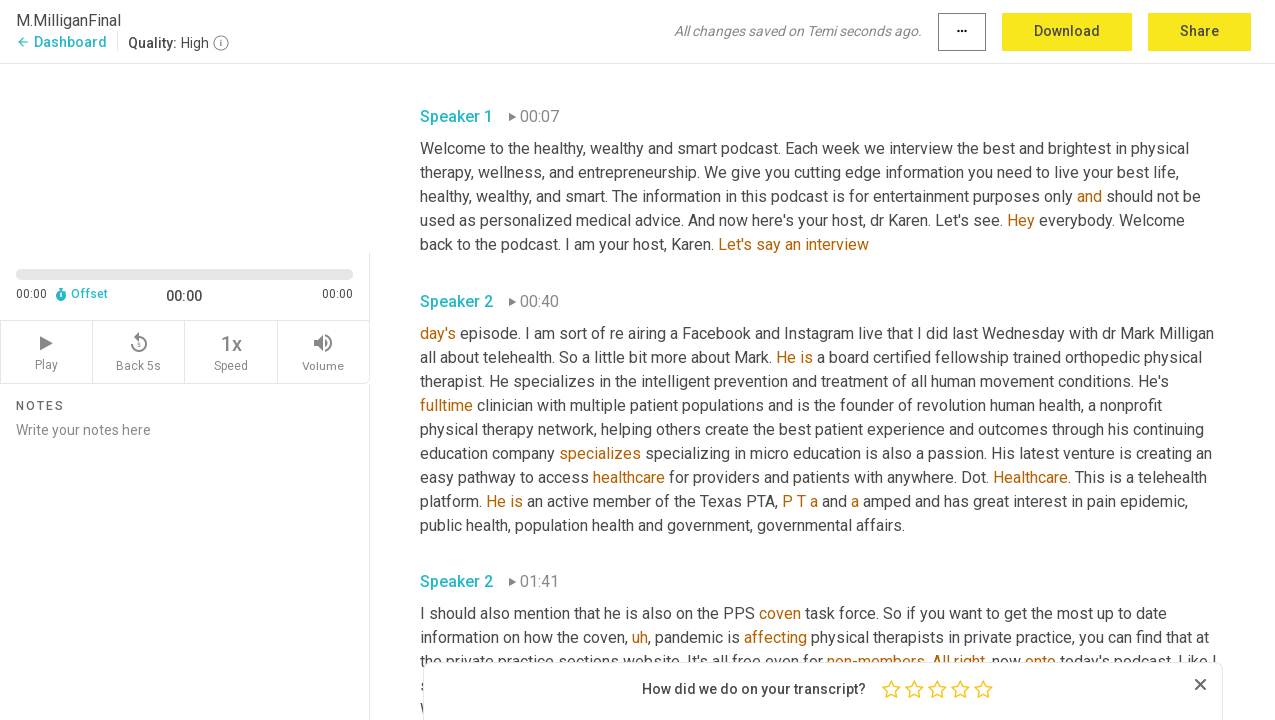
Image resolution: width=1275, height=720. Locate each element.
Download (1067, 31)
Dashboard (61, 42)
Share (1199, 31)
